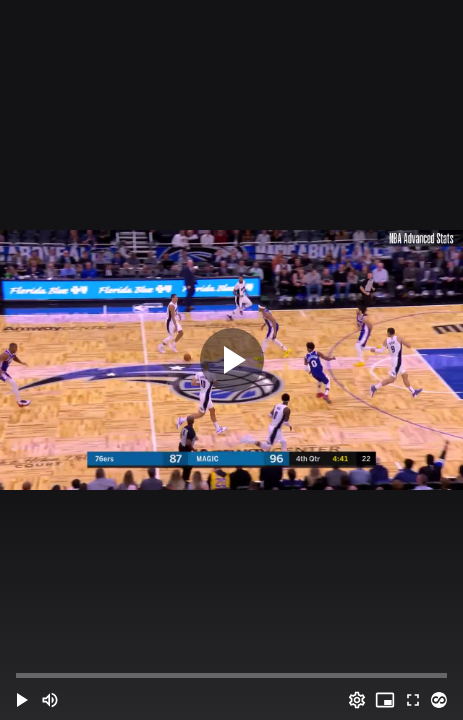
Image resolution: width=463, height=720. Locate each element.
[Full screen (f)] (413, 700)
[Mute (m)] (50, 700)
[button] (22, 700)
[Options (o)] (357, 700)
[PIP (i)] (385, 700)
